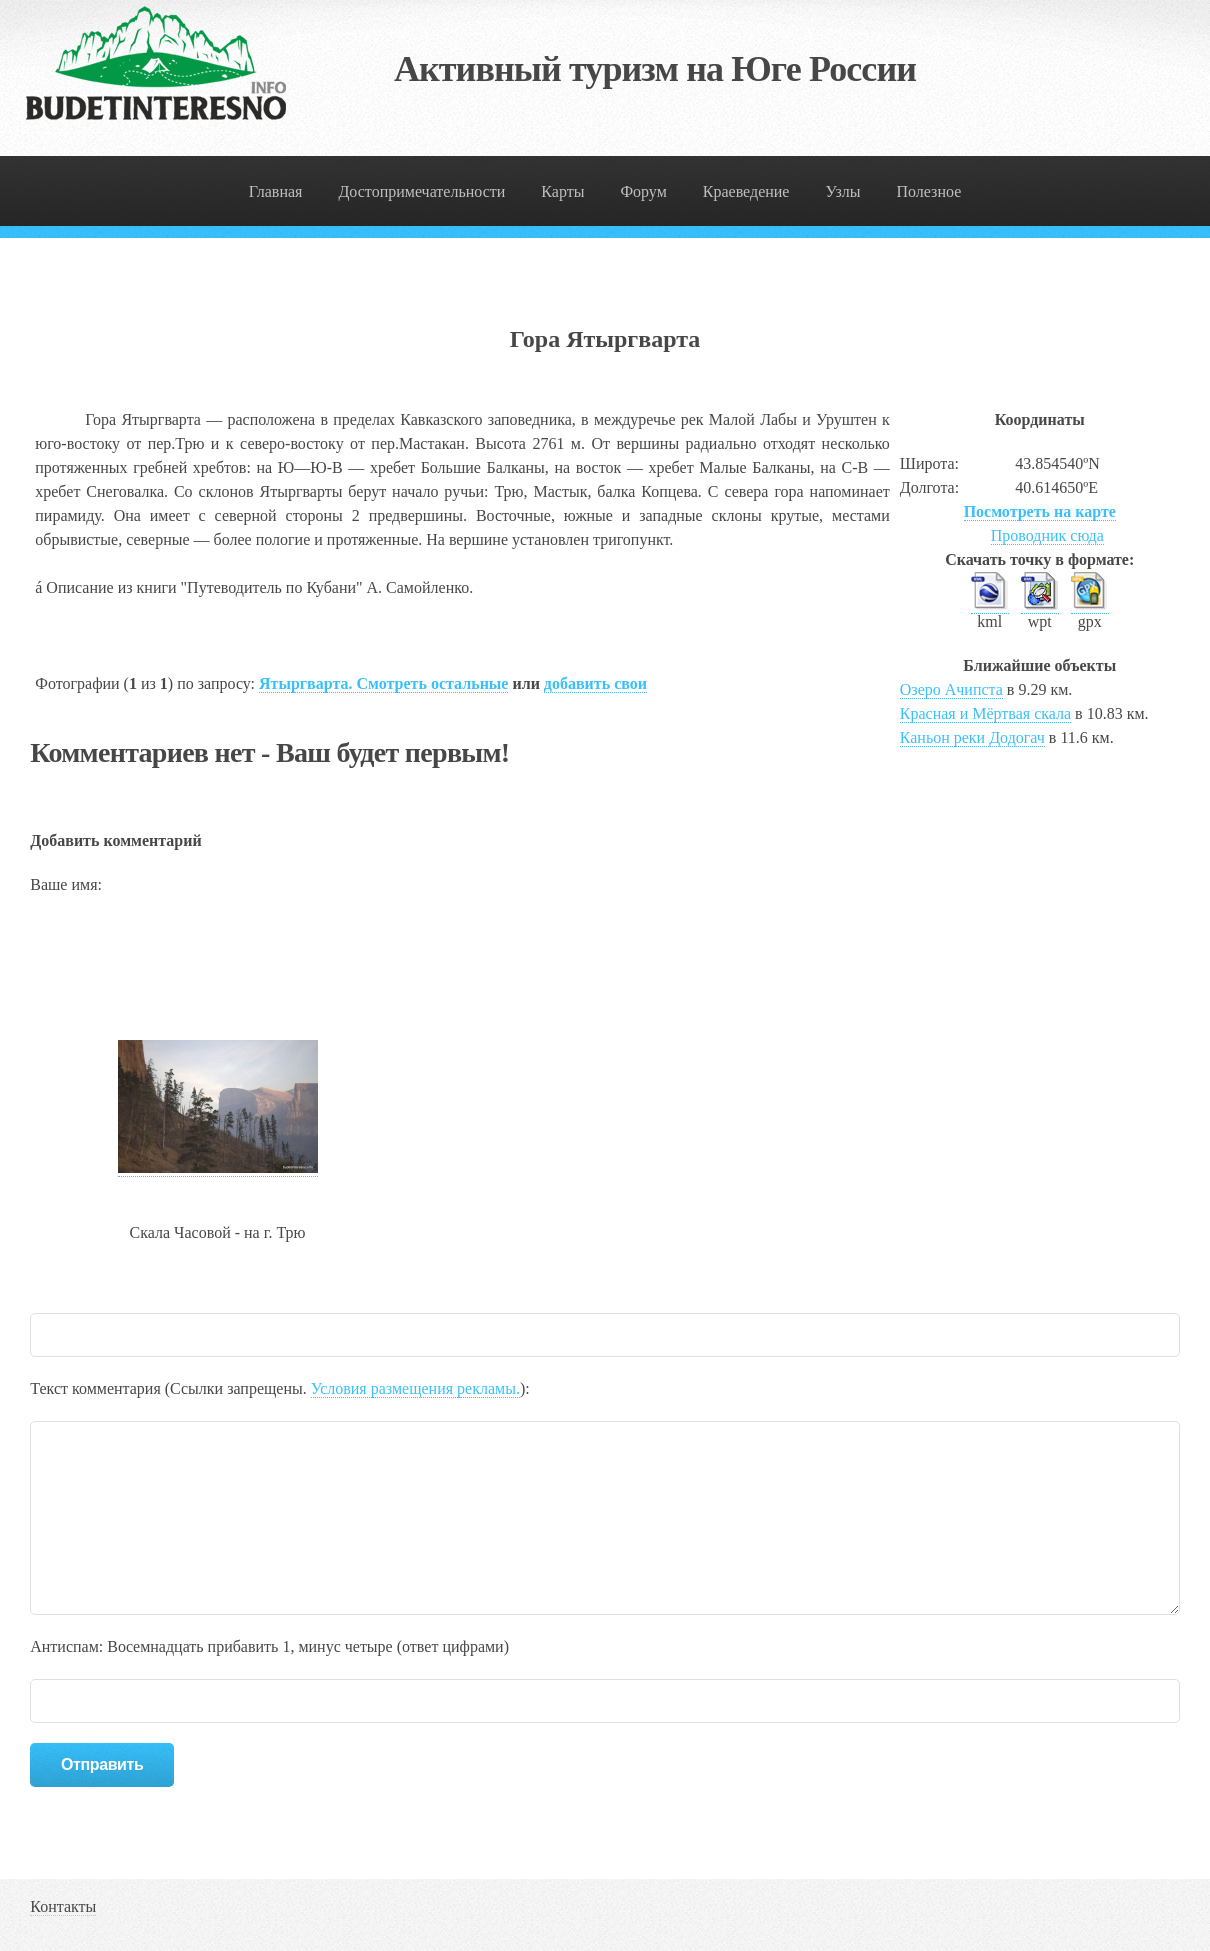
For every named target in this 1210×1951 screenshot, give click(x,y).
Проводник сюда (1047, 535)
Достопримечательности (421, 191)
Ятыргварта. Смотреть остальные (383, 683)
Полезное (928, 191)
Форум (643, 191)
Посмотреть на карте (1040, 511)
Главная (276, 191)
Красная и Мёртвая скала (985, 713)
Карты (562, 191)
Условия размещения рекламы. (415, 1388)
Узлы (842, 191)
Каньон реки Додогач (972, 737)
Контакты (63, 1906)
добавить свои (595, 683)
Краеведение (746, 191)
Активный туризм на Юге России (655, 69)
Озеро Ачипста (951, 689)
